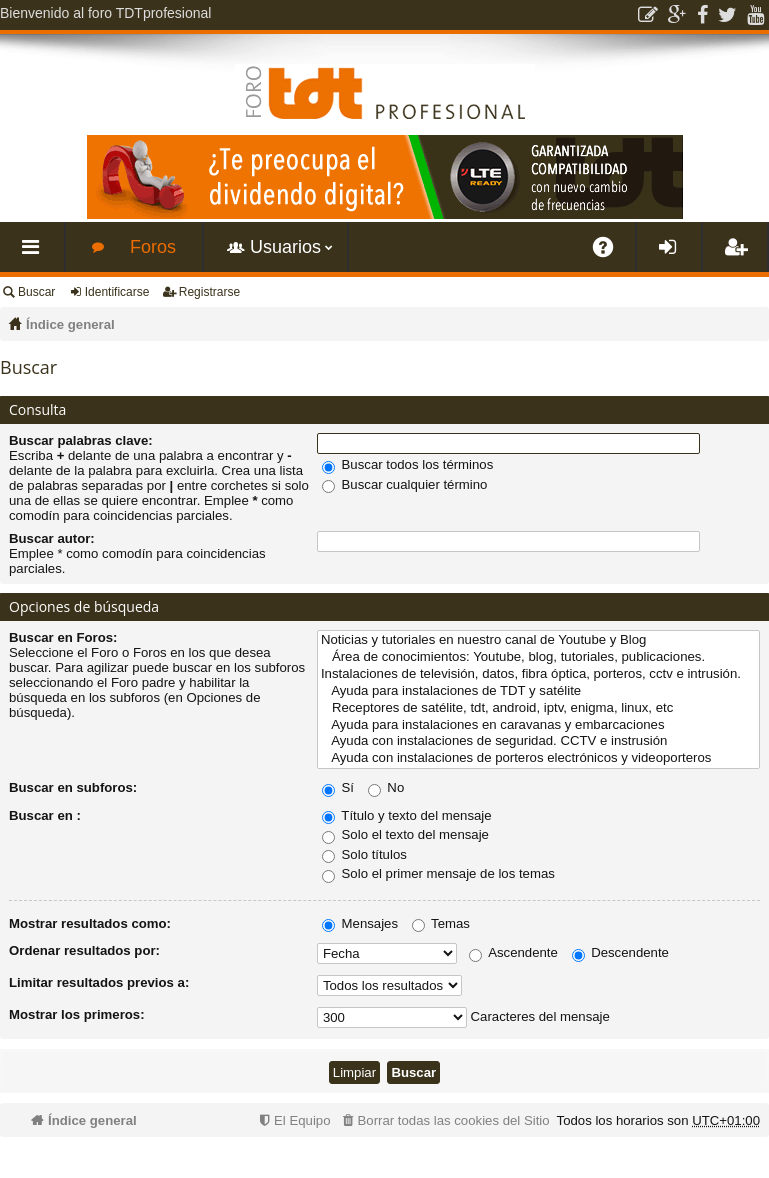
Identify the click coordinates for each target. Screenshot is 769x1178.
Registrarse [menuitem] (739, 254)
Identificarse (117, 292)
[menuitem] (444, 1120)
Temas (441, 923)
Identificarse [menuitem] (673, 254)
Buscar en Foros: (63, 637)
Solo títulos (364, 854)
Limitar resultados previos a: (99, 982)
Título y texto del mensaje (407, 815)
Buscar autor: (52, 538)
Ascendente (513, 952)
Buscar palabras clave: (81, 440)
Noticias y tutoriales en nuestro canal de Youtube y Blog (538, 640)
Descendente (620, 952)
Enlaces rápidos (36, 254)
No (386, 787)
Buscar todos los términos (407, 464)
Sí (338, 787)
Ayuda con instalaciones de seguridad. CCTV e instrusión (538, 741)
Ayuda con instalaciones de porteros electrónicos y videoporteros (538, 758)
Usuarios (285, 247)
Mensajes (360, 923)
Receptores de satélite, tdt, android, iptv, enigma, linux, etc (538, 708)
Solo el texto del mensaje (405, 834)
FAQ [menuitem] (610, 254)
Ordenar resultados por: (84, 950)
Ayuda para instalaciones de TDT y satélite (538, 691)
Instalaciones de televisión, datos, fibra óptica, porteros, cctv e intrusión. (538, 674)
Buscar (36, 292)
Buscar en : (45, 815)
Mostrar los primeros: (77, 1014)
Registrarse (209, 292)
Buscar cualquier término (405, 484)
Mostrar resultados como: (90, 923)
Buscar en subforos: (73, 787)
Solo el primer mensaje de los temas (438, 873)
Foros (153, 247)
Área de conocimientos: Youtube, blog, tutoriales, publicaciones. (538, 657)
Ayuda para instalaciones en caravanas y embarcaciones (538, 725)
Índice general (70, 324)
